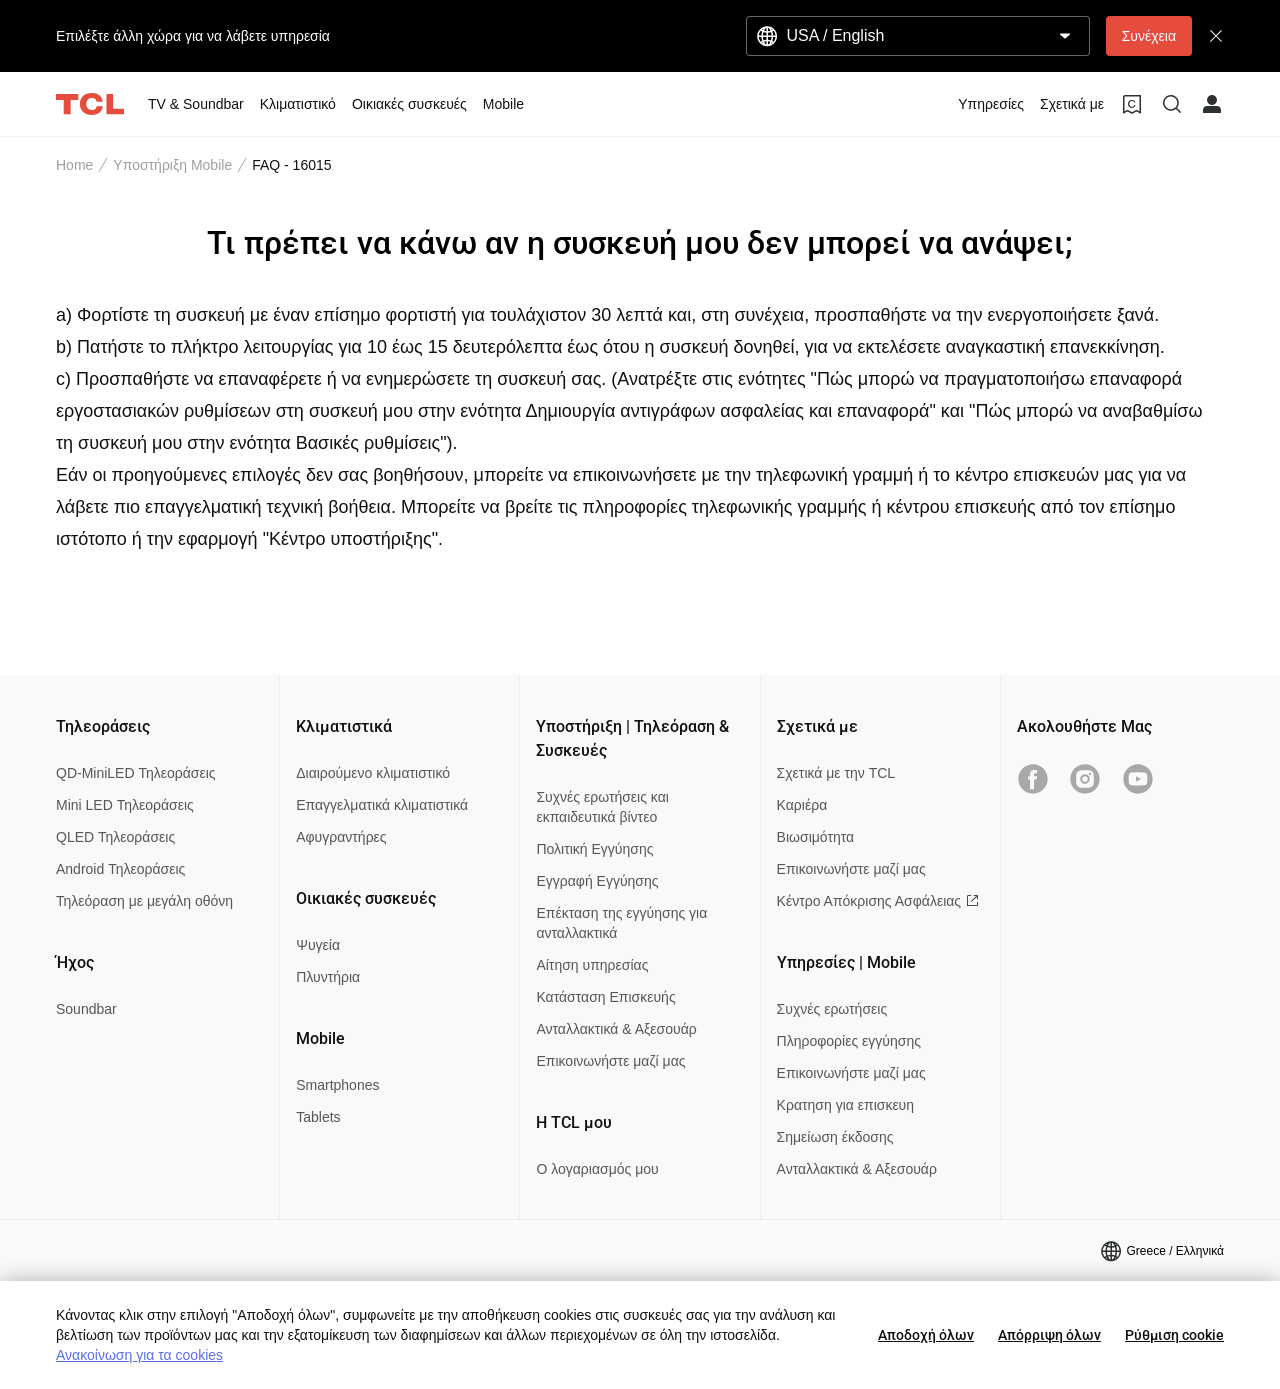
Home (74, 165)
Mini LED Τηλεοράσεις (125, 805)
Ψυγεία (318, 945)
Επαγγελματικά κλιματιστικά (382, 805)
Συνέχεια (1149, 36)
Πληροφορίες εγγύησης (849, 1041)
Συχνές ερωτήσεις (832, 1009)
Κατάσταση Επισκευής (605, 997)
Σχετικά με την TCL (836, 773)
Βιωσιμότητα (816, 837)
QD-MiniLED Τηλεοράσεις (136, 773)
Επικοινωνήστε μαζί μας (610, 1061)
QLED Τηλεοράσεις (115, 837)
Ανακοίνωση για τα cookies (139, 1355)
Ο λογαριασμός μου (597, 1169)
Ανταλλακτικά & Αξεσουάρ (616, 1029)
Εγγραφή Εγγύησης (597, 881)
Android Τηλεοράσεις (120, 869)
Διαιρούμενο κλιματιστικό (373, 773)
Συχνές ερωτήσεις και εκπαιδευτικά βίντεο (602, 807)
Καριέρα (802, 805)
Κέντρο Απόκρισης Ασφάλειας (878, 901)
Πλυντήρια (328, 977)
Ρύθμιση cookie (1174, 1335)
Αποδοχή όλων (926, 1335)
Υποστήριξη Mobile (172, 165)
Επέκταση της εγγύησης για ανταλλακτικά (621, 923)
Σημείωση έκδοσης (835, 1137)
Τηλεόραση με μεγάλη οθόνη (144, 901)
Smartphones (337, 1085)
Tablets (318, 1117)
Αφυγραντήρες (341, 837)
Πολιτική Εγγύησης (594, 849)
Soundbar (86, 1009)
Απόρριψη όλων (1049, 1335)
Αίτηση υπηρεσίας (592, 965)
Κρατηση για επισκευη (845, 1105)
